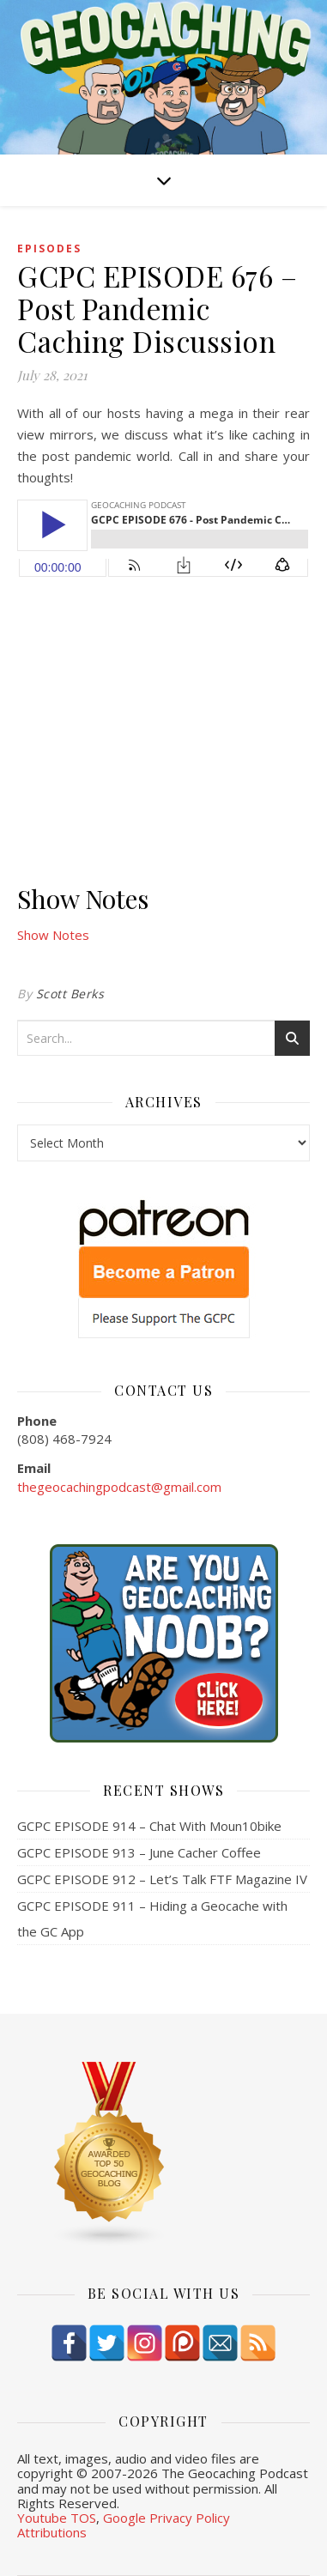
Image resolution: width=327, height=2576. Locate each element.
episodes (49, 248)
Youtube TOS (56, 2517)
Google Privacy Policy (166, 2517)
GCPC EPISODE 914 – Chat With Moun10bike (149, 1825)
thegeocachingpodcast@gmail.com (119, 1486)
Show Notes (53, 934)
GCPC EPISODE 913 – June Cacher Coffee (139, 1852)
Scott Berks (70, 993)
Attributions (52, 2532)
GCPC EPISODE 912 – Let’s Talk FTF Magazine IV (162, 1879)
